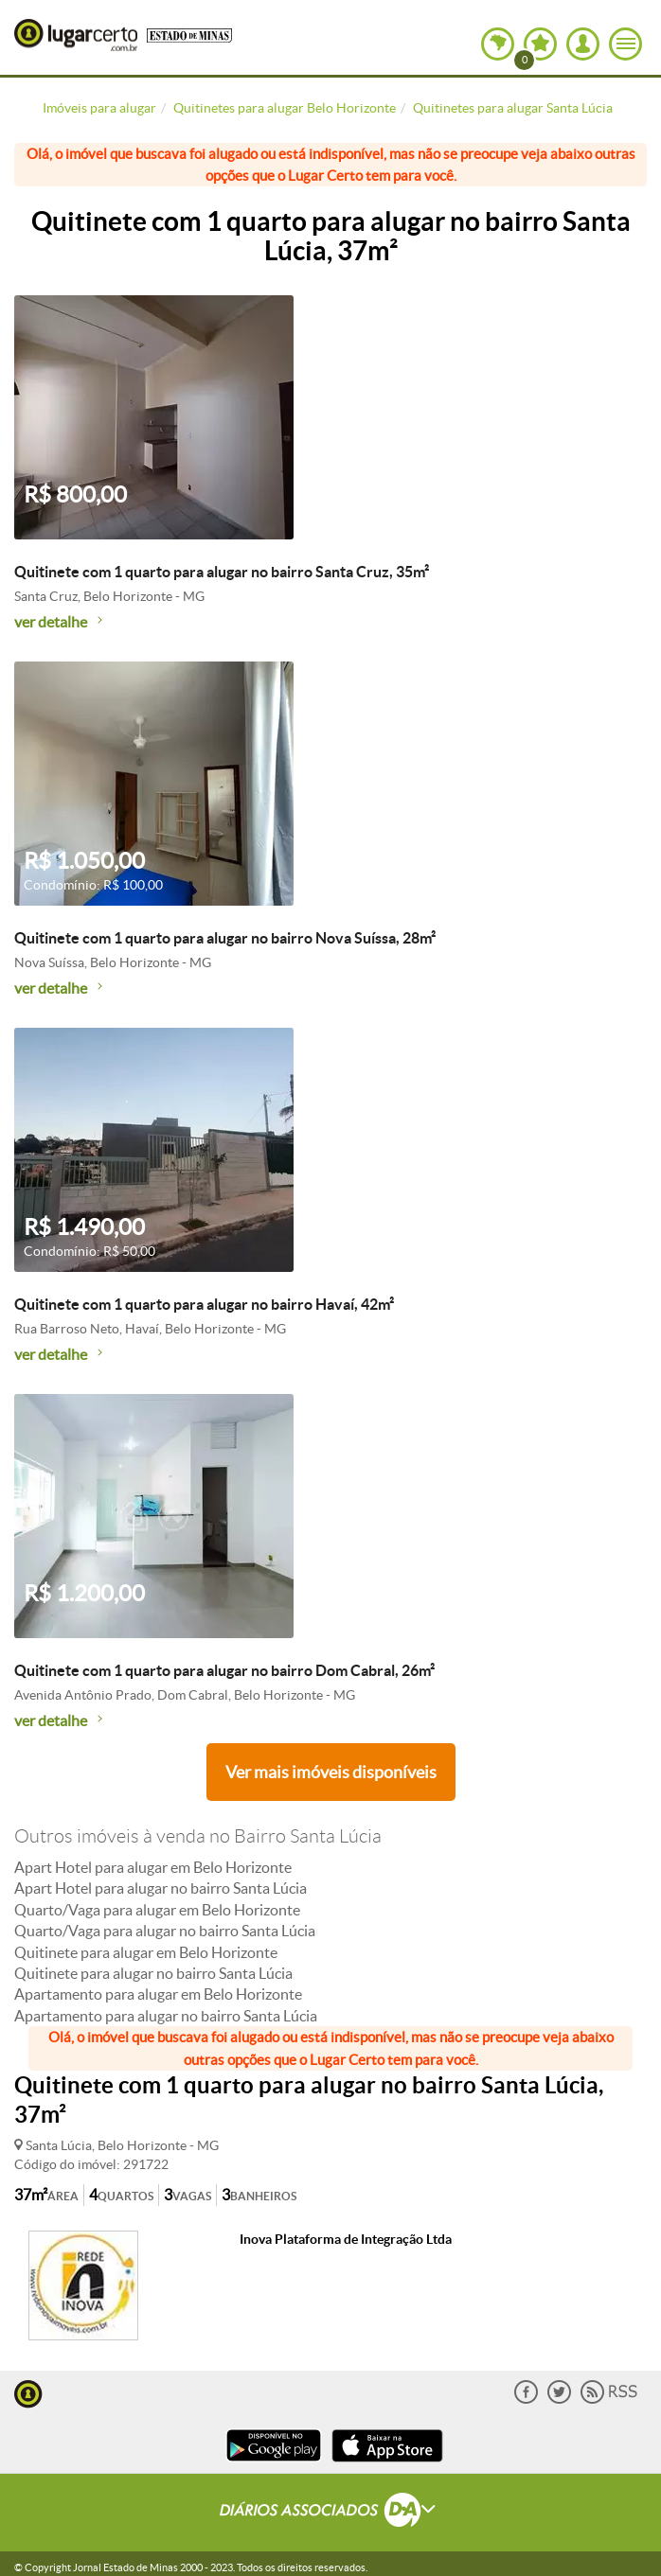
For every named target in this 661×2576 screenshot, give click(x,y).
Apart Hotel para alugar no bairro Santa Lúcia (160, 1888)
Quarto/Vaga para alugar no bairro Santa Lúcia (164, 1930)
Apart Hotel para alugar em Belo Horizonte (153, 1867)
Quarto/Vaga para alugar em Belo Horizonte (157, 1909)
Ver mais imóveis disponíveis (331, 1772)
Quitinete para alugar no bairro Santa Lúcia (153, 1973)
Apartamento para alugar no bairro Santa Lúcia (165, 2015)
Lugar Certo (75, 35)
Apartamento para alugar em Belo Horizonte (158, 1994)
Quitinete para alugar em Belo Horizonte (145, 1952)
